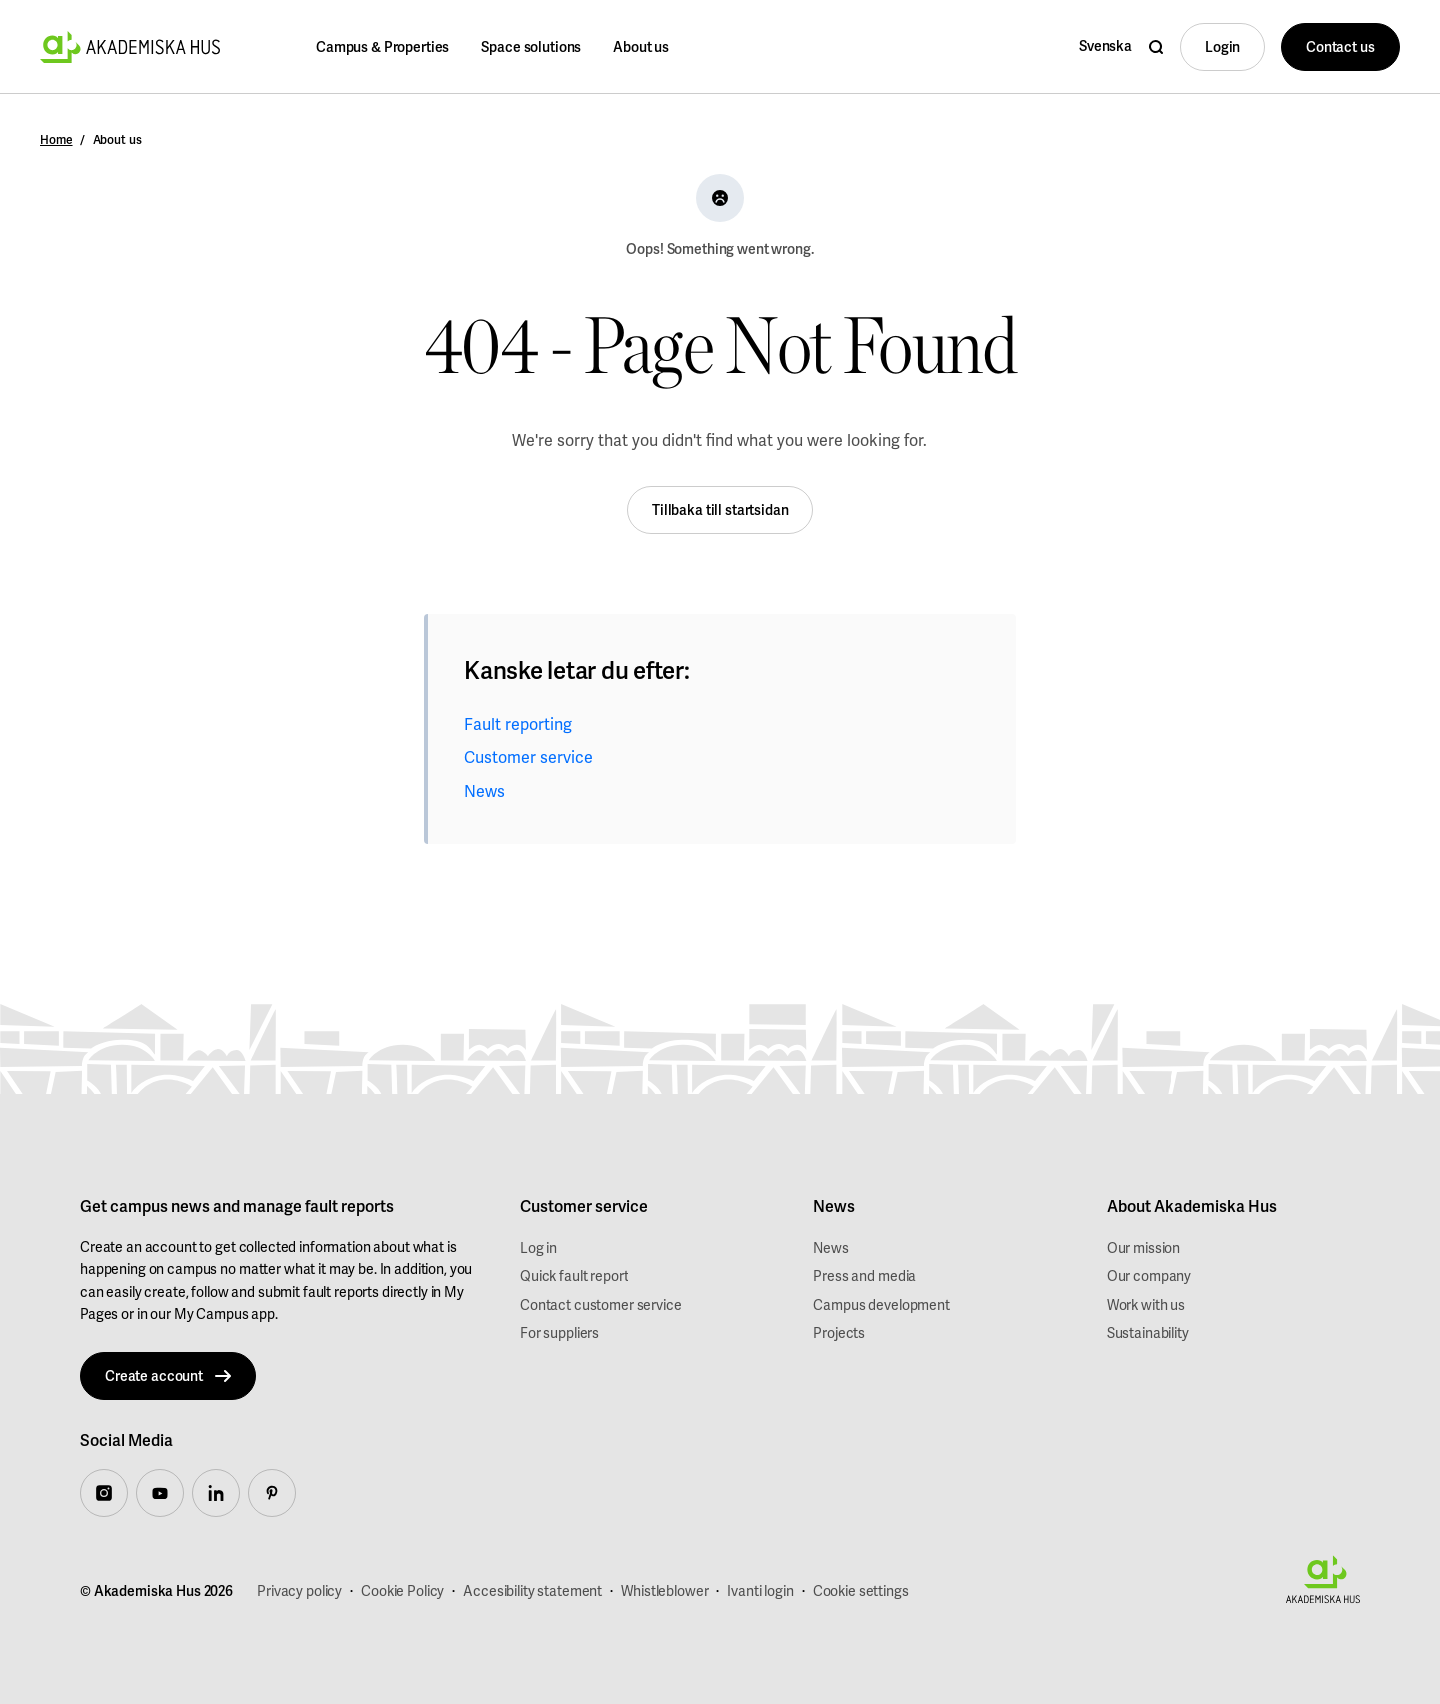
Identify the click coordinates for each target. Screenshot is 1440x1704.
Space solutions (531, 47)
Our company (1149, 1276)
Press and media (864, 1276)
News (484, 791)
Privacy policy (299, 1591)
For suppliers (559, 1333)
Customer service (528, 757)
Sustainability (1148, 1333)
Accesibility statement (532, 1591)
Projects (839, 1333)
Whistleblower (664, 1591)
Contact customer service (601, 1305)
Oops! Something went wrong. (719, 249)
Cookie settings (861, 1591)
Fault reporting (518, 724)
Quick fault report (574, 1276)
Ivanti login (760, 1591)
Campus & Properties (382, 47)
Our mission (1143, 1248)
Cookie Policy (402, 1591)
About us (641, 47)
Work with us (1146, 1305)
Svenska (1105, 46)
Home (56, 140)
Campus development (881, 1305)
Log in (538, 1248)
